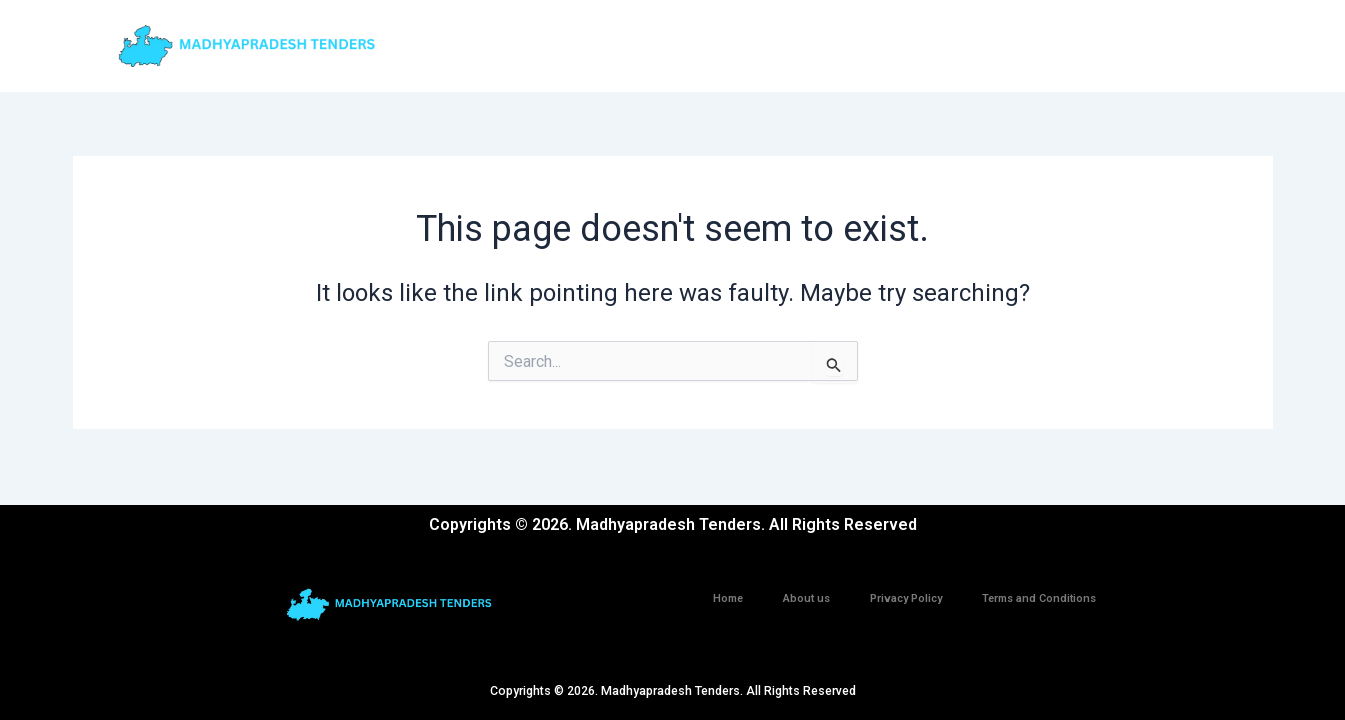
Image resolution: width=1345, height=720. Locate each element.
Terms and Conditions (1039, 598)
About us (806, 598)
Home (728, 598)
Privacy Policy (906, 598)
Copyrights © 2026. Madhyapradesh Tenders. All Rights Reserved (672, 690)
